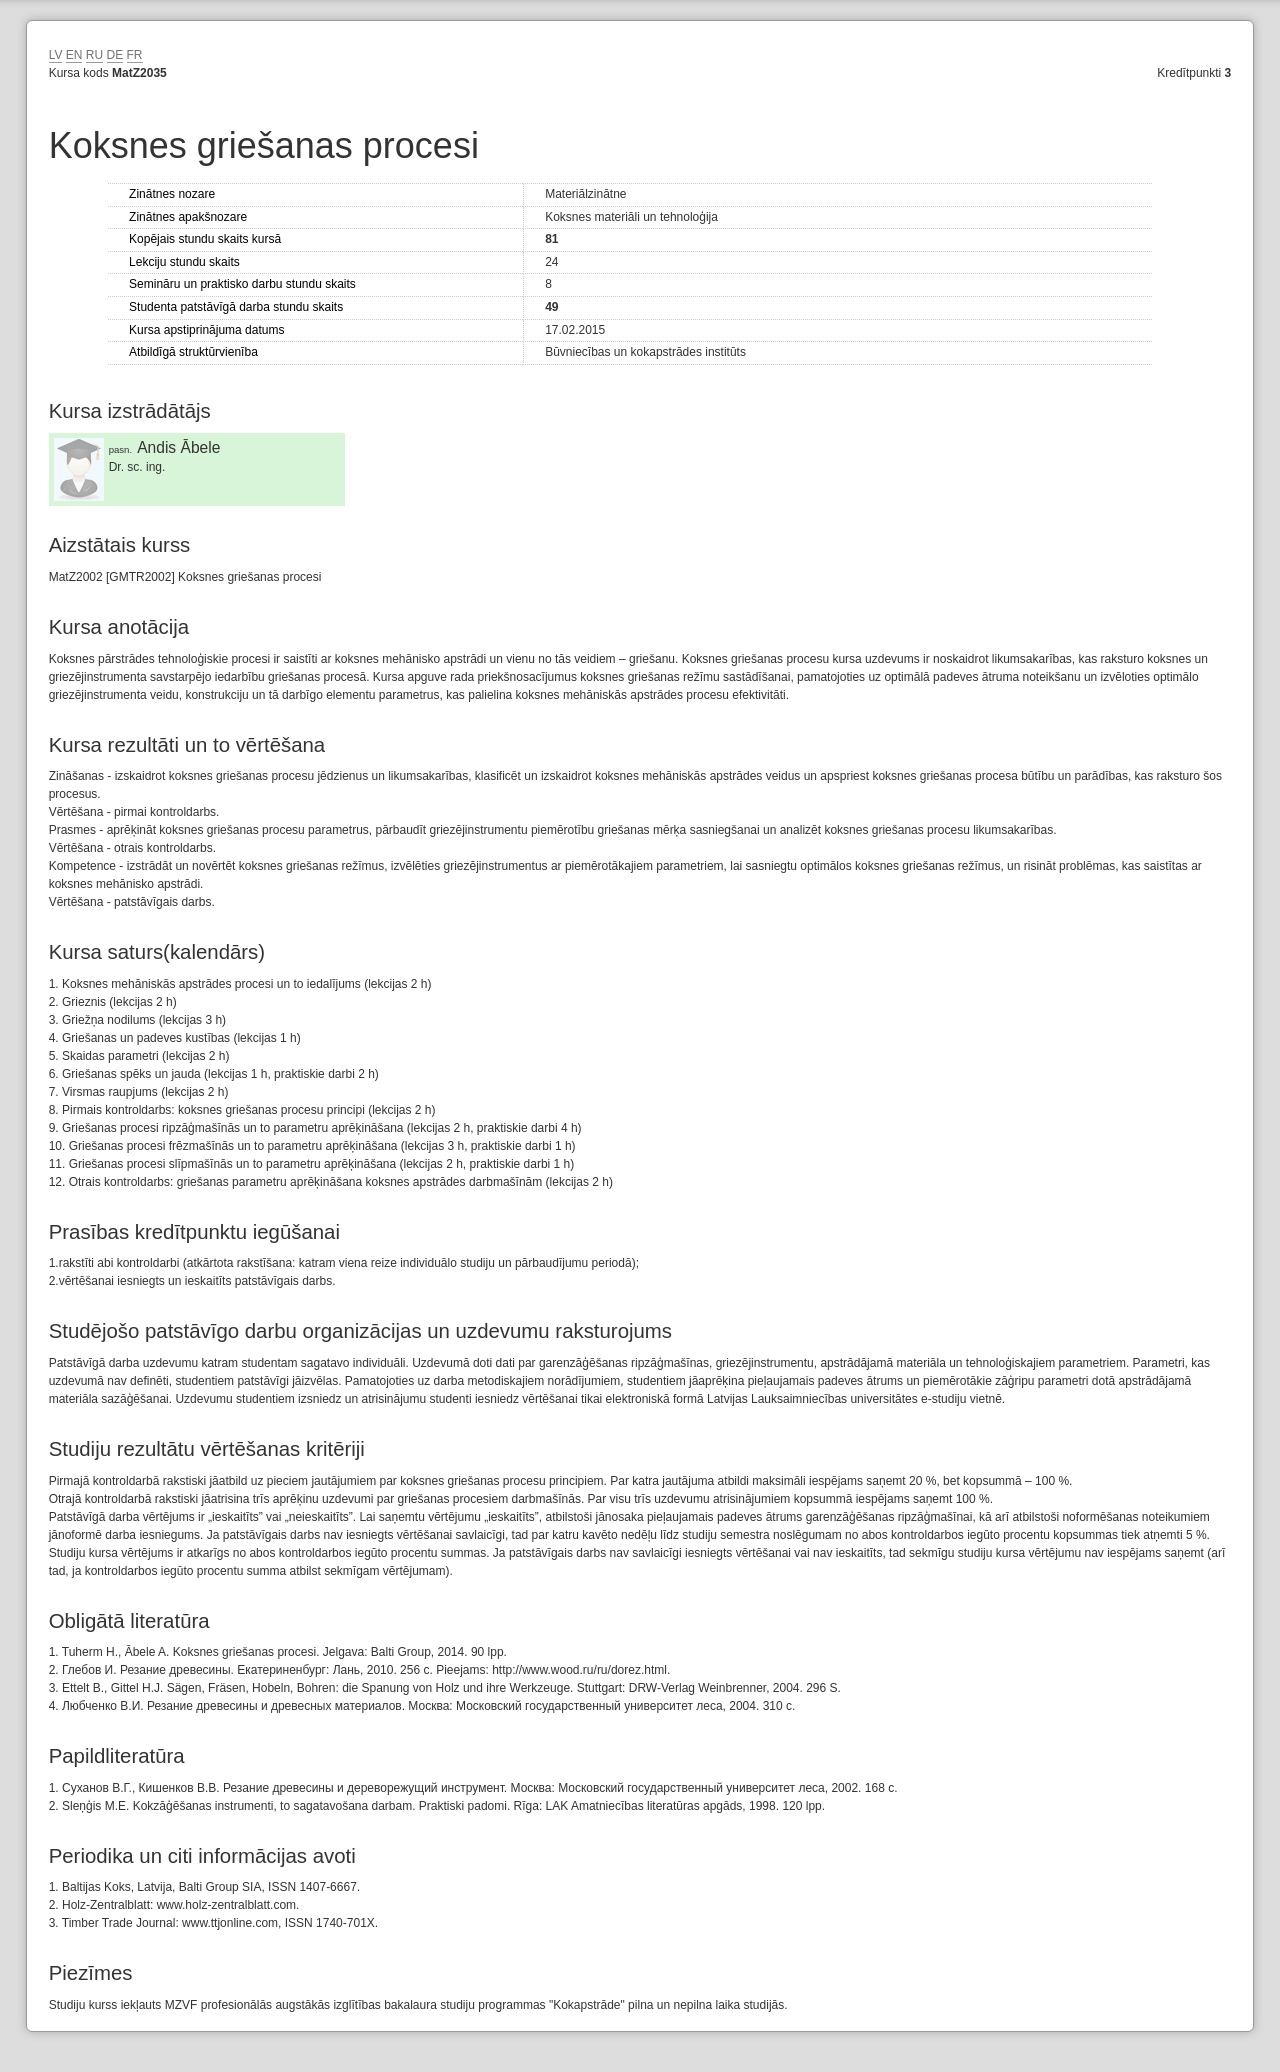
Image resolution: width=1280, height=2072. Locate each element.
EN (74, 55)
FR (135, 55)
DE (115, 55)
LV (56, 55)
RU (94, 55)
